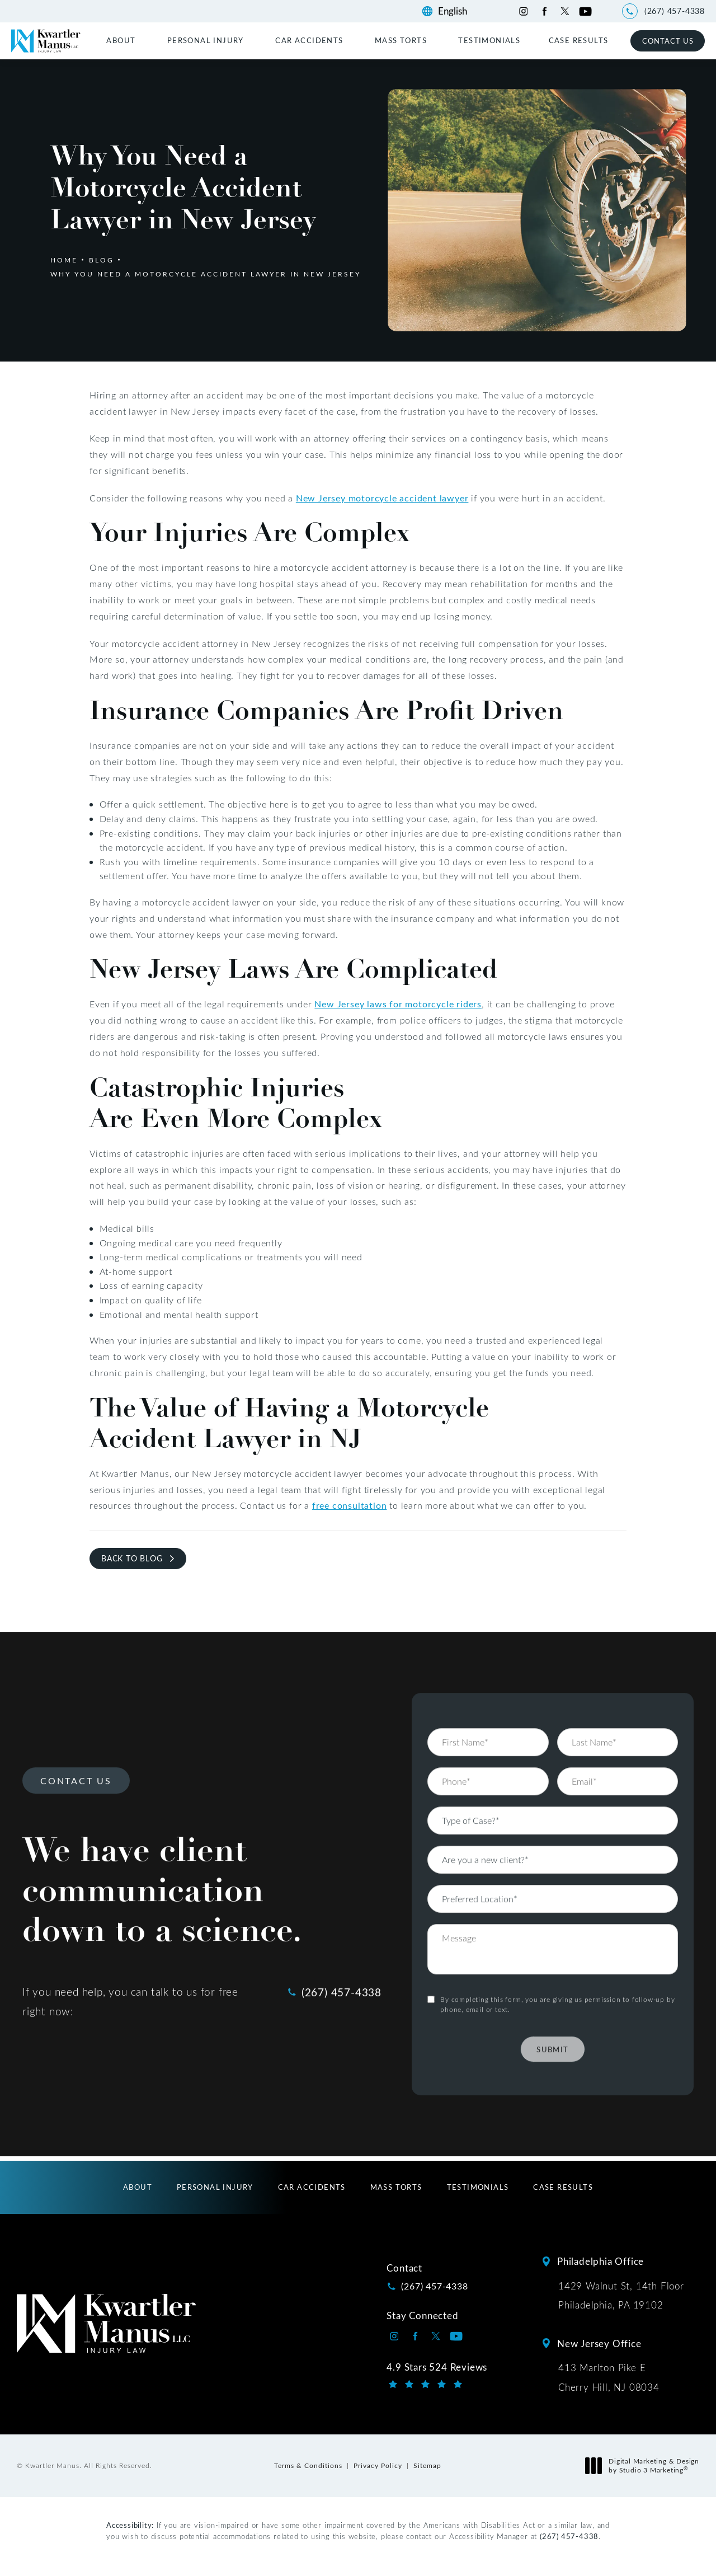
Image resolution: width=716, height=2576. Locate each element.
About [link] (120, 40)
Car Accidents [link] (309, 40)
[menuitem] (122, 40)
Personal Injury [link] (205, 40)
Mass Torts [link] (401, 40)
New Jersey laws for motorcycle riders (398, 1004)
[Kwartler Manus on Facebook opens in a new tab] (544, 11)
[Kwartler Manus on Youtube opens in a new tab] (585, 11)
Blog (101, 259)
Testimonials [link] (489, 40)
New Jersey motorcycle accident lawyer (382, 498)
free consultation (349, 1505)
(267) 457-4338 (569, 2536)
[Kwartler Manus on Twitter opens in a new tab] (564, 11)
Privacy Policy (378, 2465)
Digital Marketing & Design (645, 2465)
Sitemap (427, 2465)
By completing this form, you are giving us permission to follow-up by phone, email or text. (557, 1971)
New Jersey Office (599, 2343)
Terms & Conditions (308, 2465)
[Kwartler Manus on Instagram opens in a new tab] (523, 11)
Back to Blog (132, 1558)
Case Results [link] (579, 40)
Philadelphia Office (600, 2261)
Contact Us (668, 40)
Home (64, 259)
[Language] (457, 11)
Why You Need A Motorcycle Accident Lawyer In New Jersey (205, 273)
